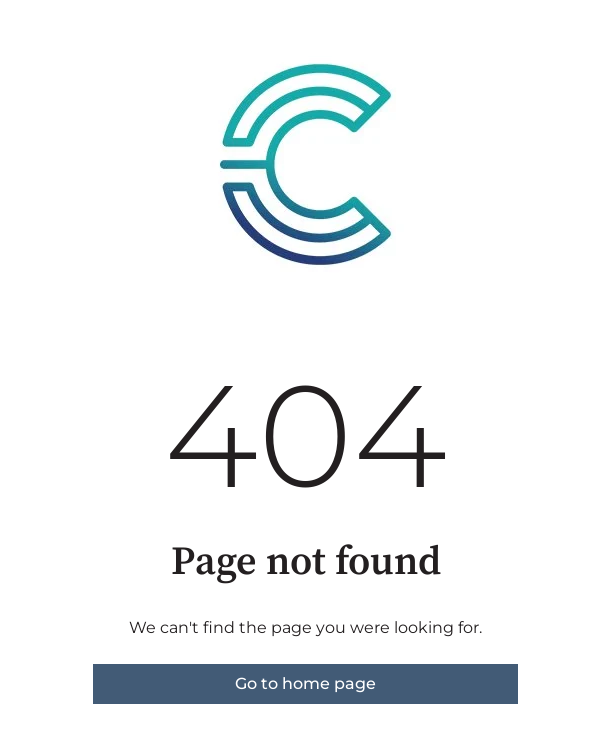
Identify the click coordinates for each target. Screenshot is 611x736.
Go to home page (305, 683)
